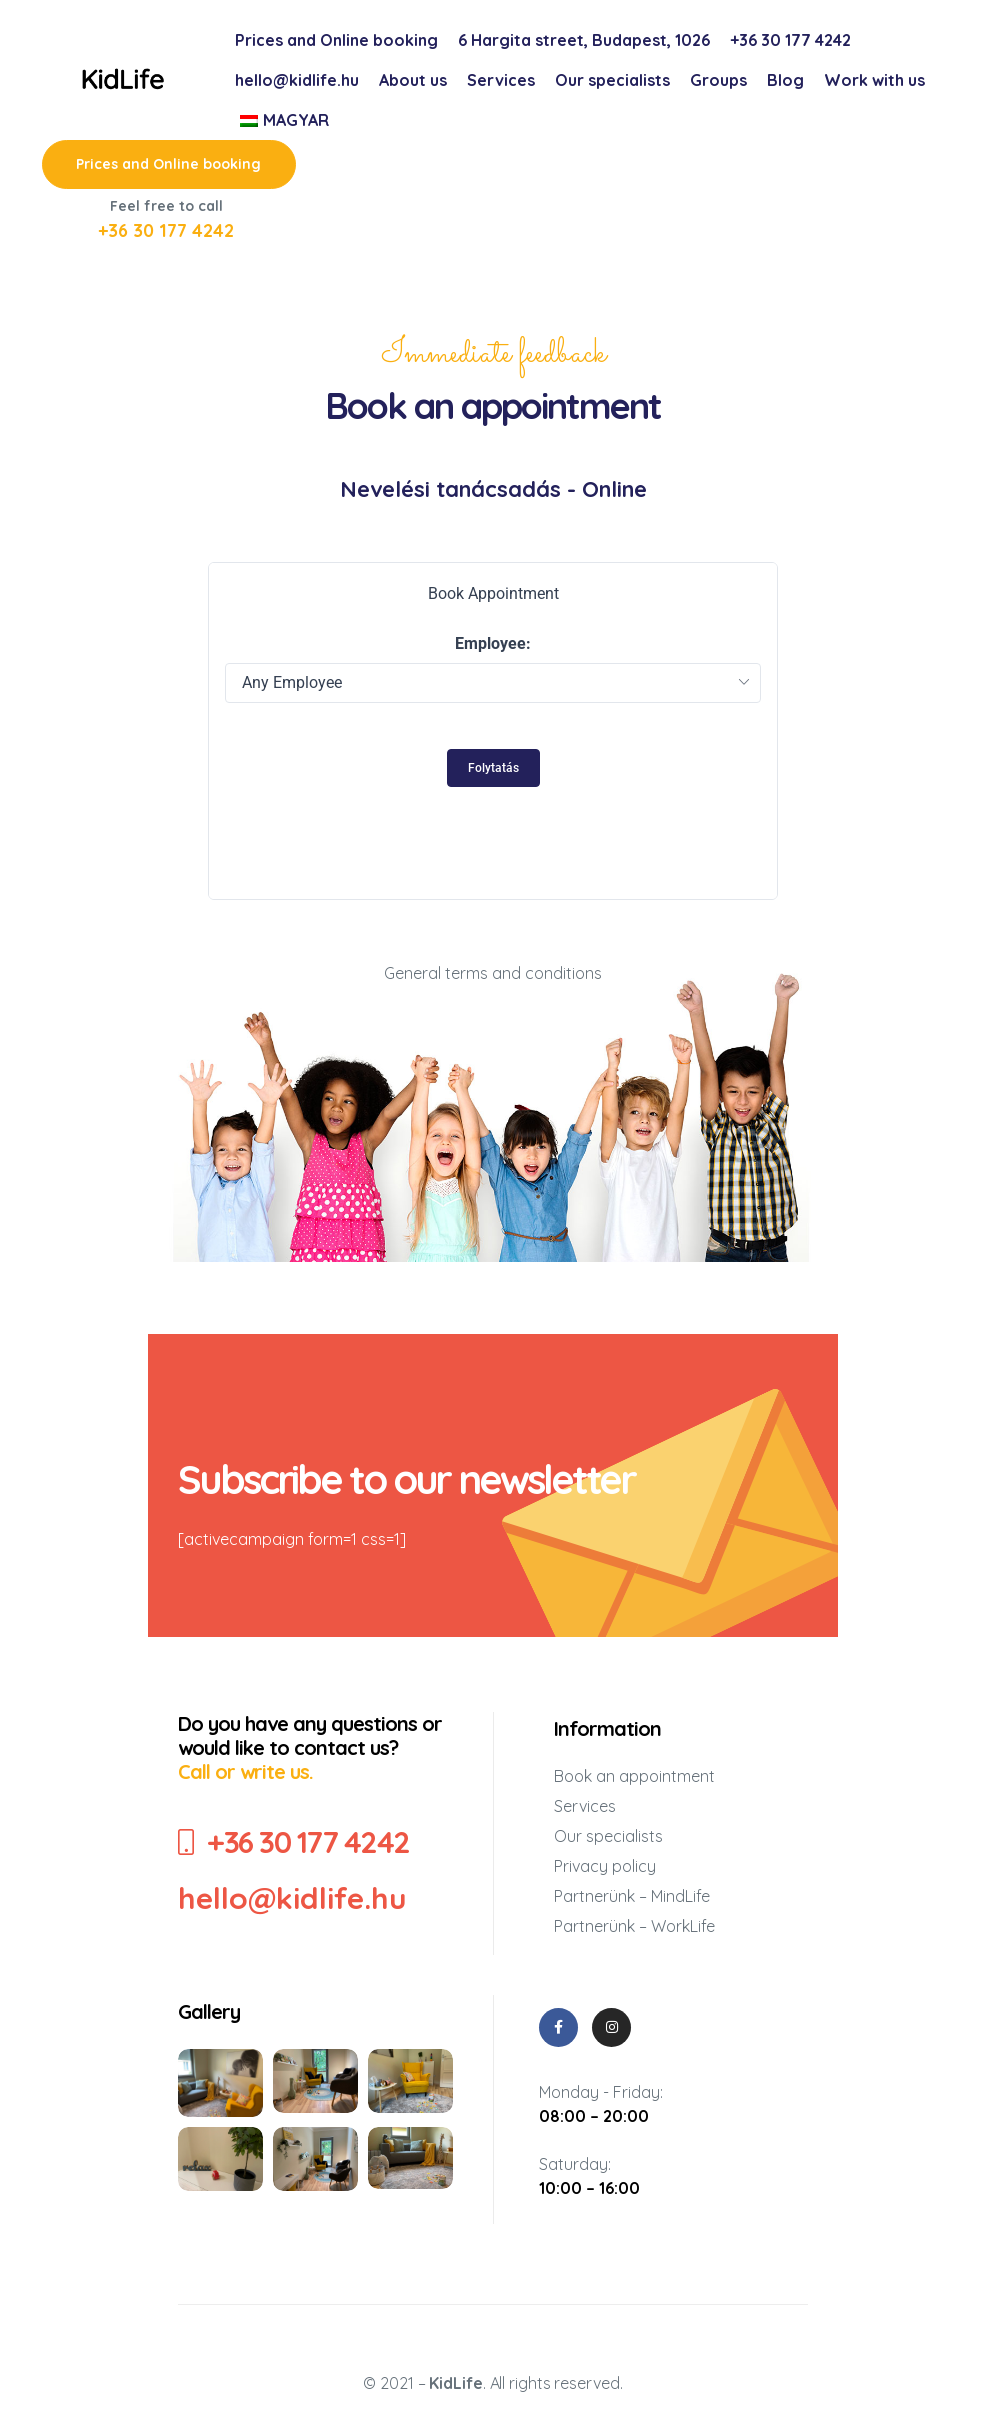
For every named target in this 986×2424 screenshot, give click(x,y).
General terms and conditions (493, 975)
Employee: (493, 644)
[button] (169, 164)
